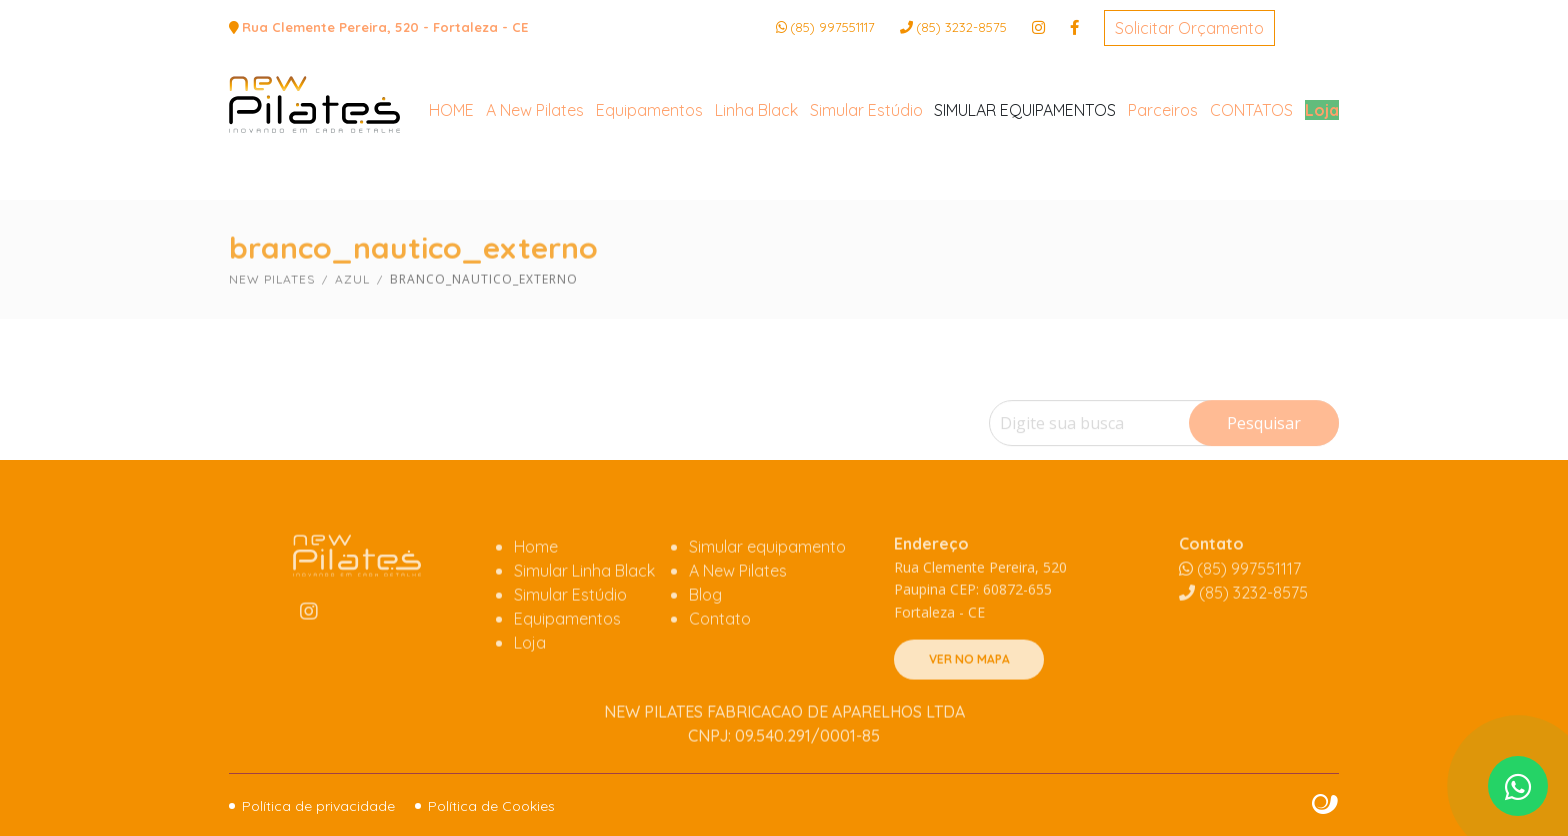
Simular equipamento (767, 597)
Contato (720, 669)
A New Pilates (535, 185)
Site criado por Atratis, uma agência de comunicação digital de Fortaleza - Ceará (1325, 805)
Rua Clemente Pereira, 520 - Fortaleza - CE (385, 27)
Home (536, 597)
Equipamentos (649, 185)
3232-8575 (961, 27)
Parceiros (1163, 185)
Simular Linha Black (584, 621)
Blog (705, 645)
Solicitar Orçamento (1189, 28)
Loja (1322, 185)
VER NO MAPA (969, 709)
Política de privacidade (318, 806)
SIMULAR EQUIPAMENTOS (1025, 185)
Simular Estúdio (866, 185)
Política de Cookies (491, 806)
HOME (451, 185)
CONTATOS (1251, 185)
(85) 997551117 (832, 27)
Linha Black (756, 185)
